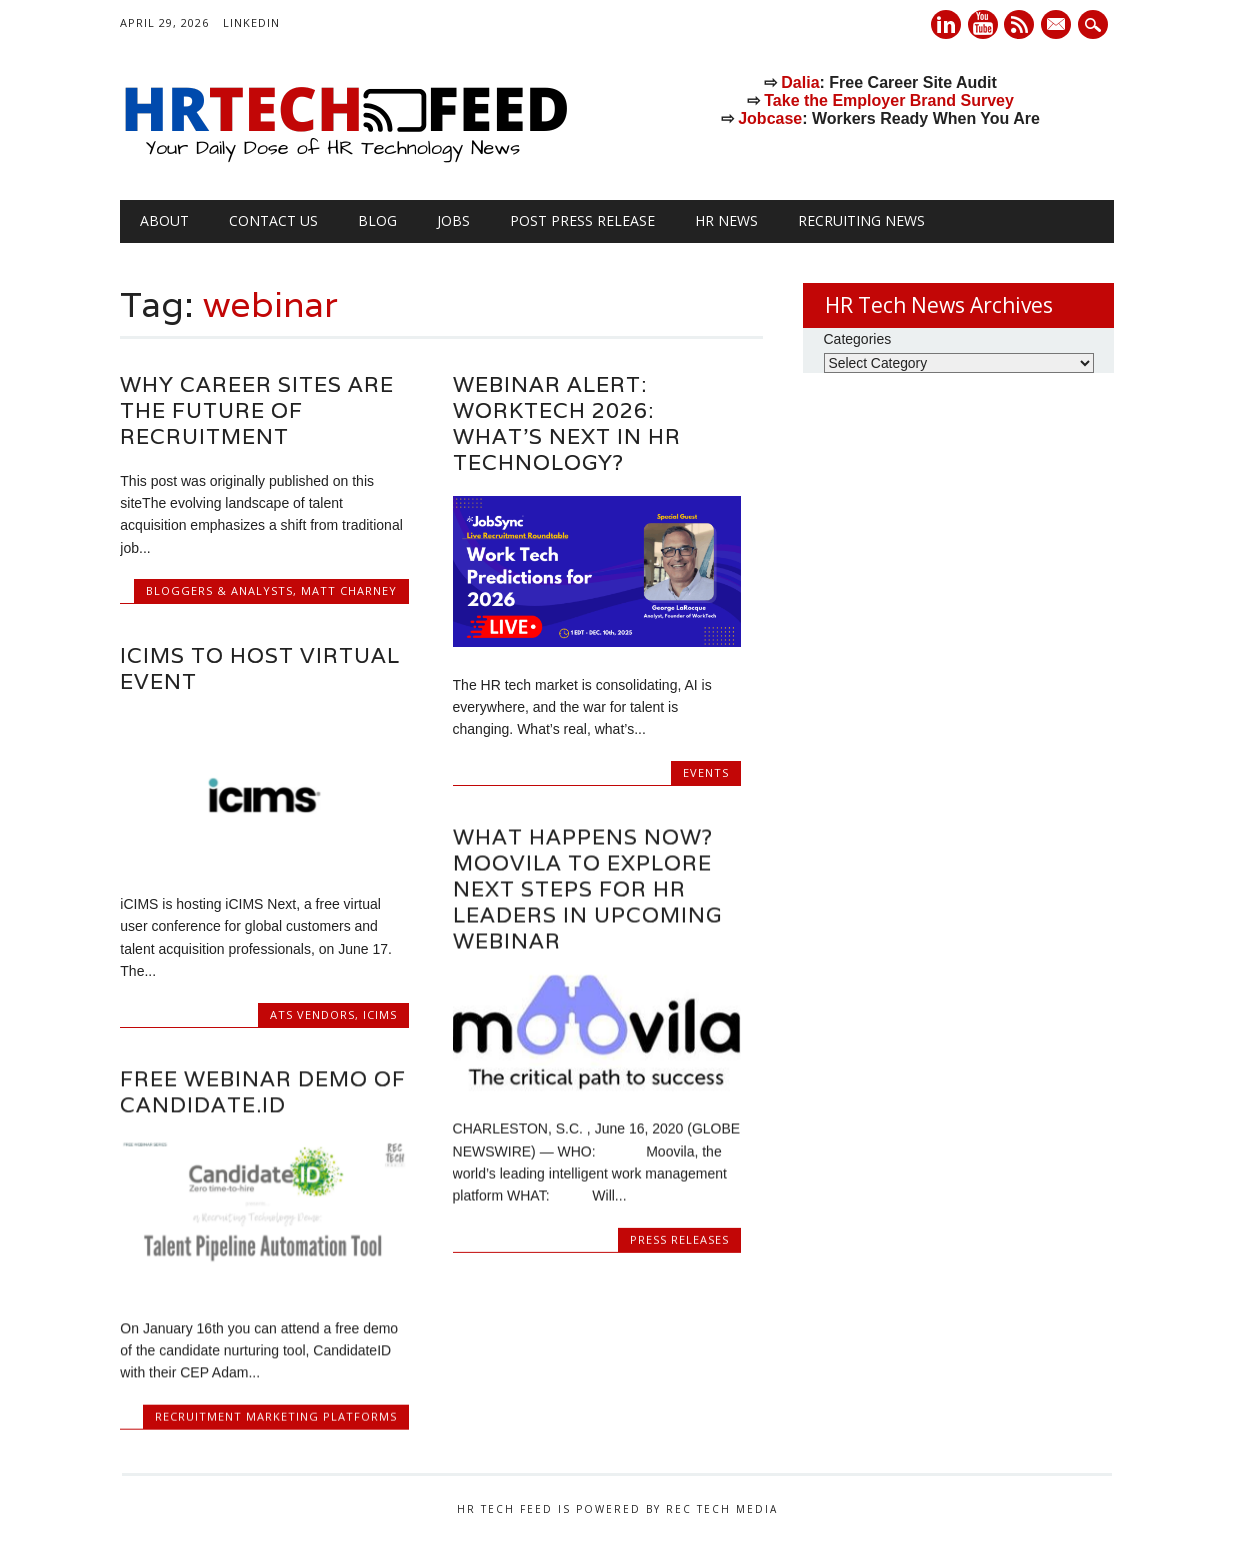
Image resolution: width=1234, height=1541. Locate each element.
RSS (1019, 24)
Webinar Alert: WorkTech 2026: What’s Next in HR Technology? (567, 423)
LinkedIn (251, 22)
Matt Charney (349, 590)
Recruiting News (861, 220)
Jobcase (770, 118)
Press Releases (679, 1238)
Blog (377, 220)
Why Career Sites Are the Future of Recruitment (257, 410)
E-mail (1059, 26)
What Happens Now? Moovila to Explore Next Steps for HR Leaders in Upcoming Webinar (587, 888)
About (164, 220)
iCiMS (380, 1014)
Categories (858, 339)
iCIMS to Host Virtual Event (260, 668)
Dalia (800, 82)
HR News (726, 220)
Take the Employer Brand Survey (889, 100)
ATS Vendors (312, 1014)
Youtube (983, 24)
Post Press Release (582, 220)
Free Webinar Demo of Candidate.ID (263, 1091)
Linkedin (946, 24)
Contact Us (273, 220)
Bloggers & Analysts (219, 590)
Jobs (453, 220)
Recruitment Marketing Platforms (276, 1415)
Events (706, 772)
